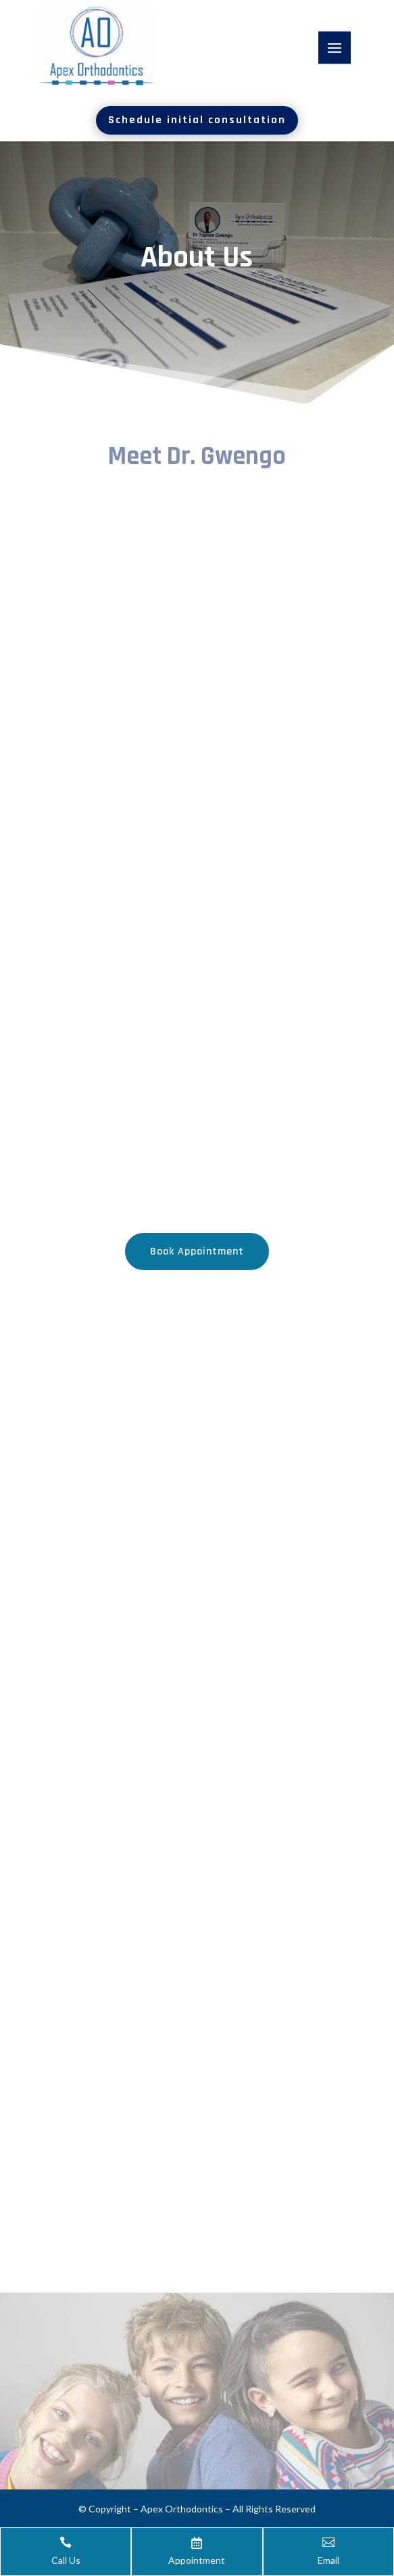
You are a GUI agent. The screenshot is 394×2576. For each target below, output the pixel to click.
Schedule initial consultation (197, 120)
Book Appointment (197, 1251)
